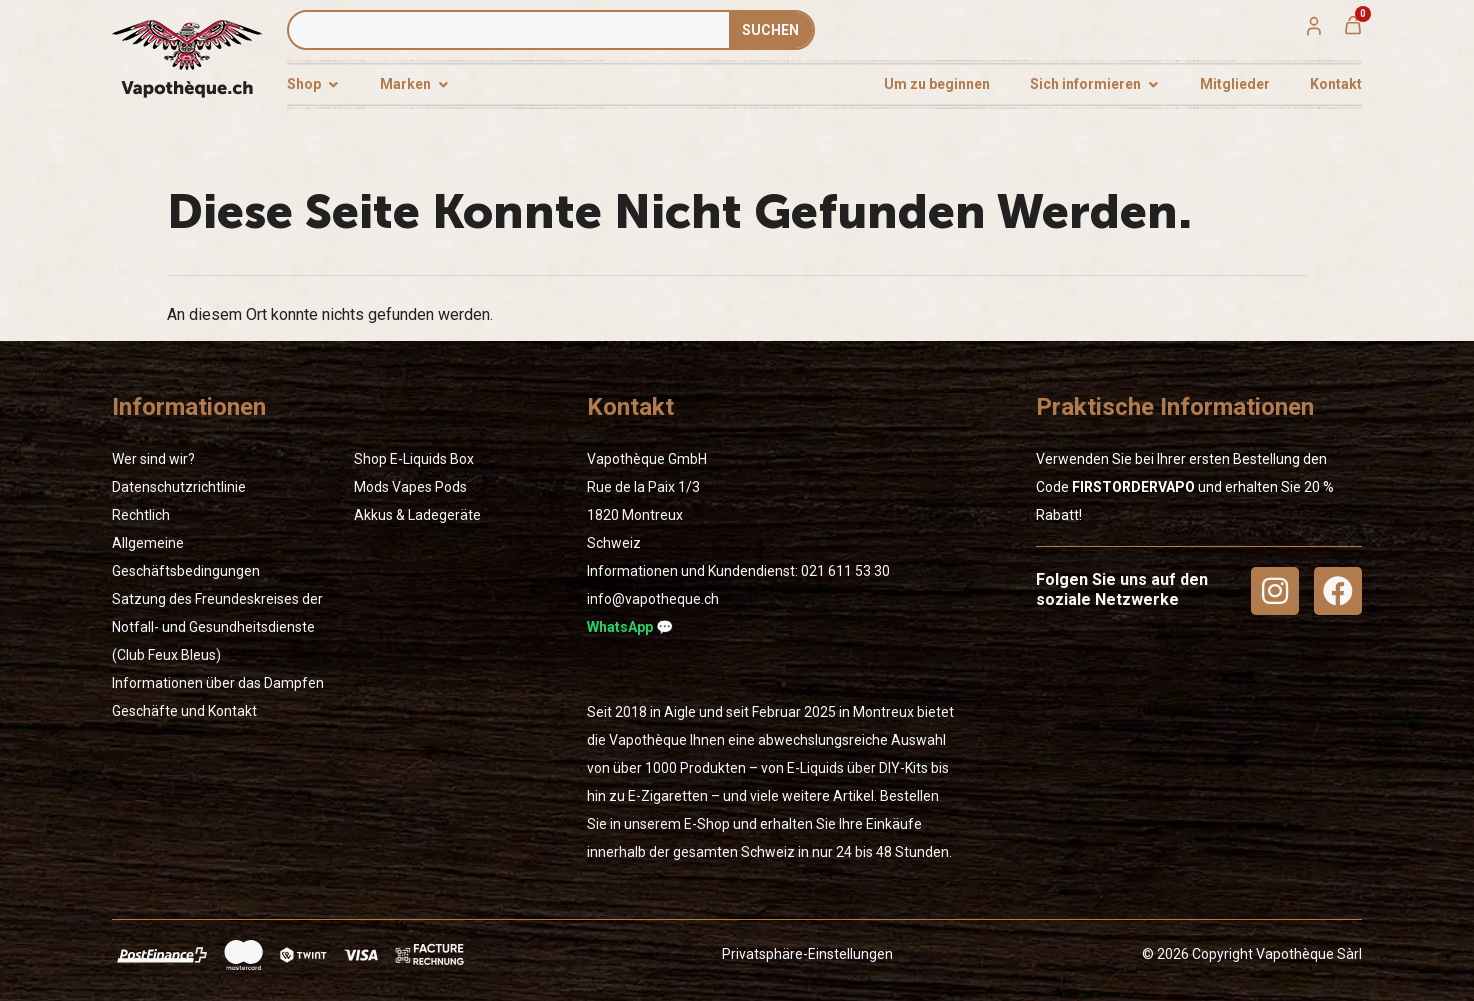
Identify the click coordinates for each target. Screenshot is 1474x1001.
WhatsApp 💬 (630, 627)
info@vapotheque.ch (653, 599)
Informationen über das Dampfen (218, 683)
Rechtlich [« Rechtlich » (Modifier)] (141, 515)
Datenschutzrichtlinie (179, 487)
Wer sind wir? (153, 459)
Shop (370, 459)
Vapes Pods (429, 487)
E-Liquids (418, 459)
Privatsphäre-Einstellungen (807, 954)
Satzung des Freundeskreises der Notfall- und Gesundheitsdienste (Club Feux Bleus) (217, 627)
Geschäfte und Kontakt (184, 711)
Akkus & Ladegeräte (417, 515)
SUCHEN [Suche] (770, 30)
